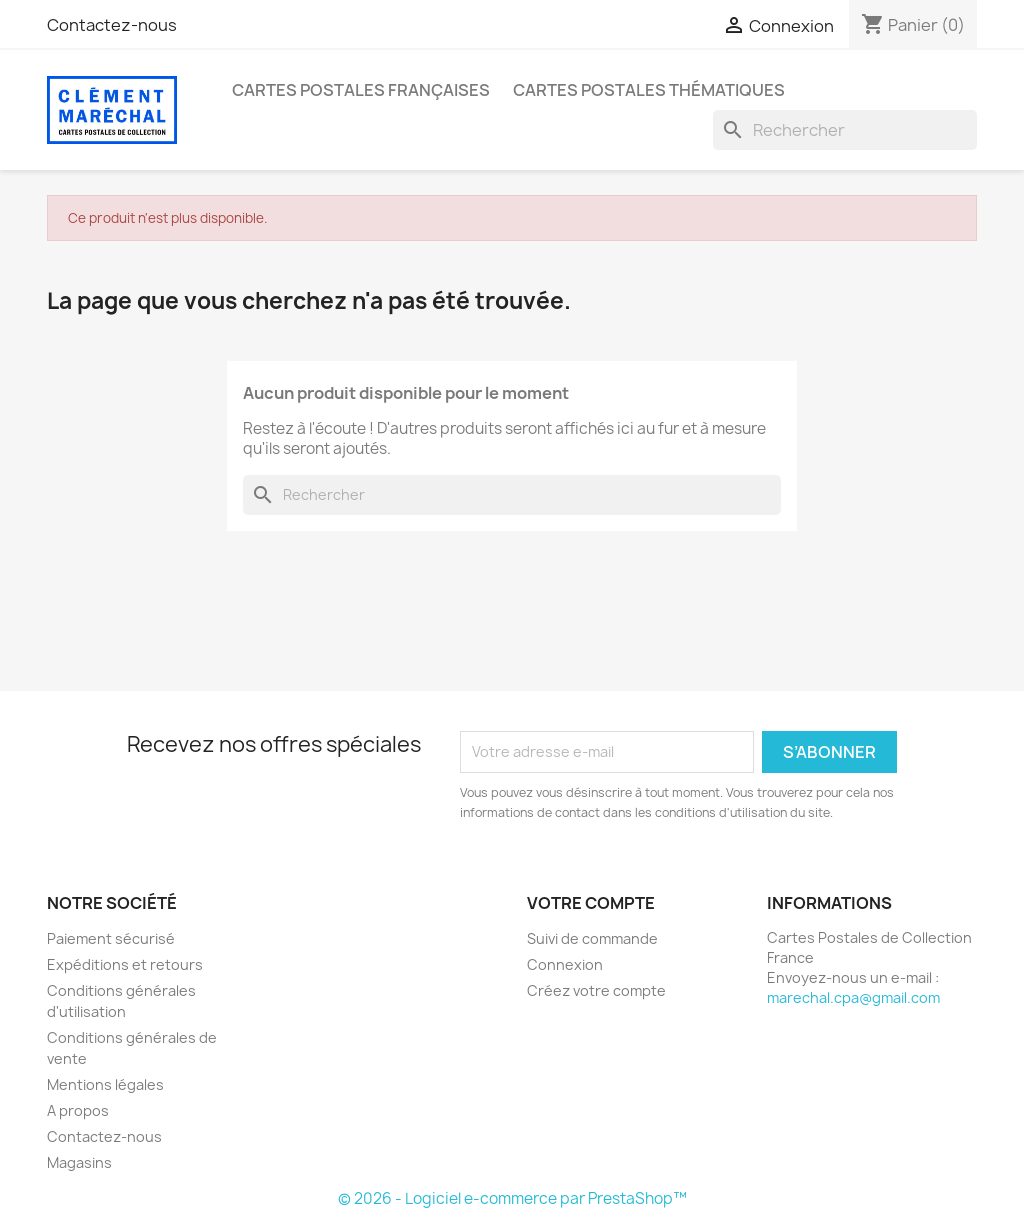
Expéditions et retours (125, 964)
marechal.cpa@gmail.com (853, 997)
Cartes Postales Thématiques (649, 90)
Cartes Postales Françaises (361, 90)
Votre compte (591, 903)
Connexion (565, 964)
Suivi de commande (592, 938)
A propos (78, 1110)
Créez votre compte (596, 990)
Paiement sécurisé (111, 938)
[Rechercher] (845, 130)
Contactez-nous (112, 25)
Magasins (79, 1162)
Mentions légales (105, 1084)
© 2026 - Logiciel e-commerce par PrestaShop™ (512, 1198)
